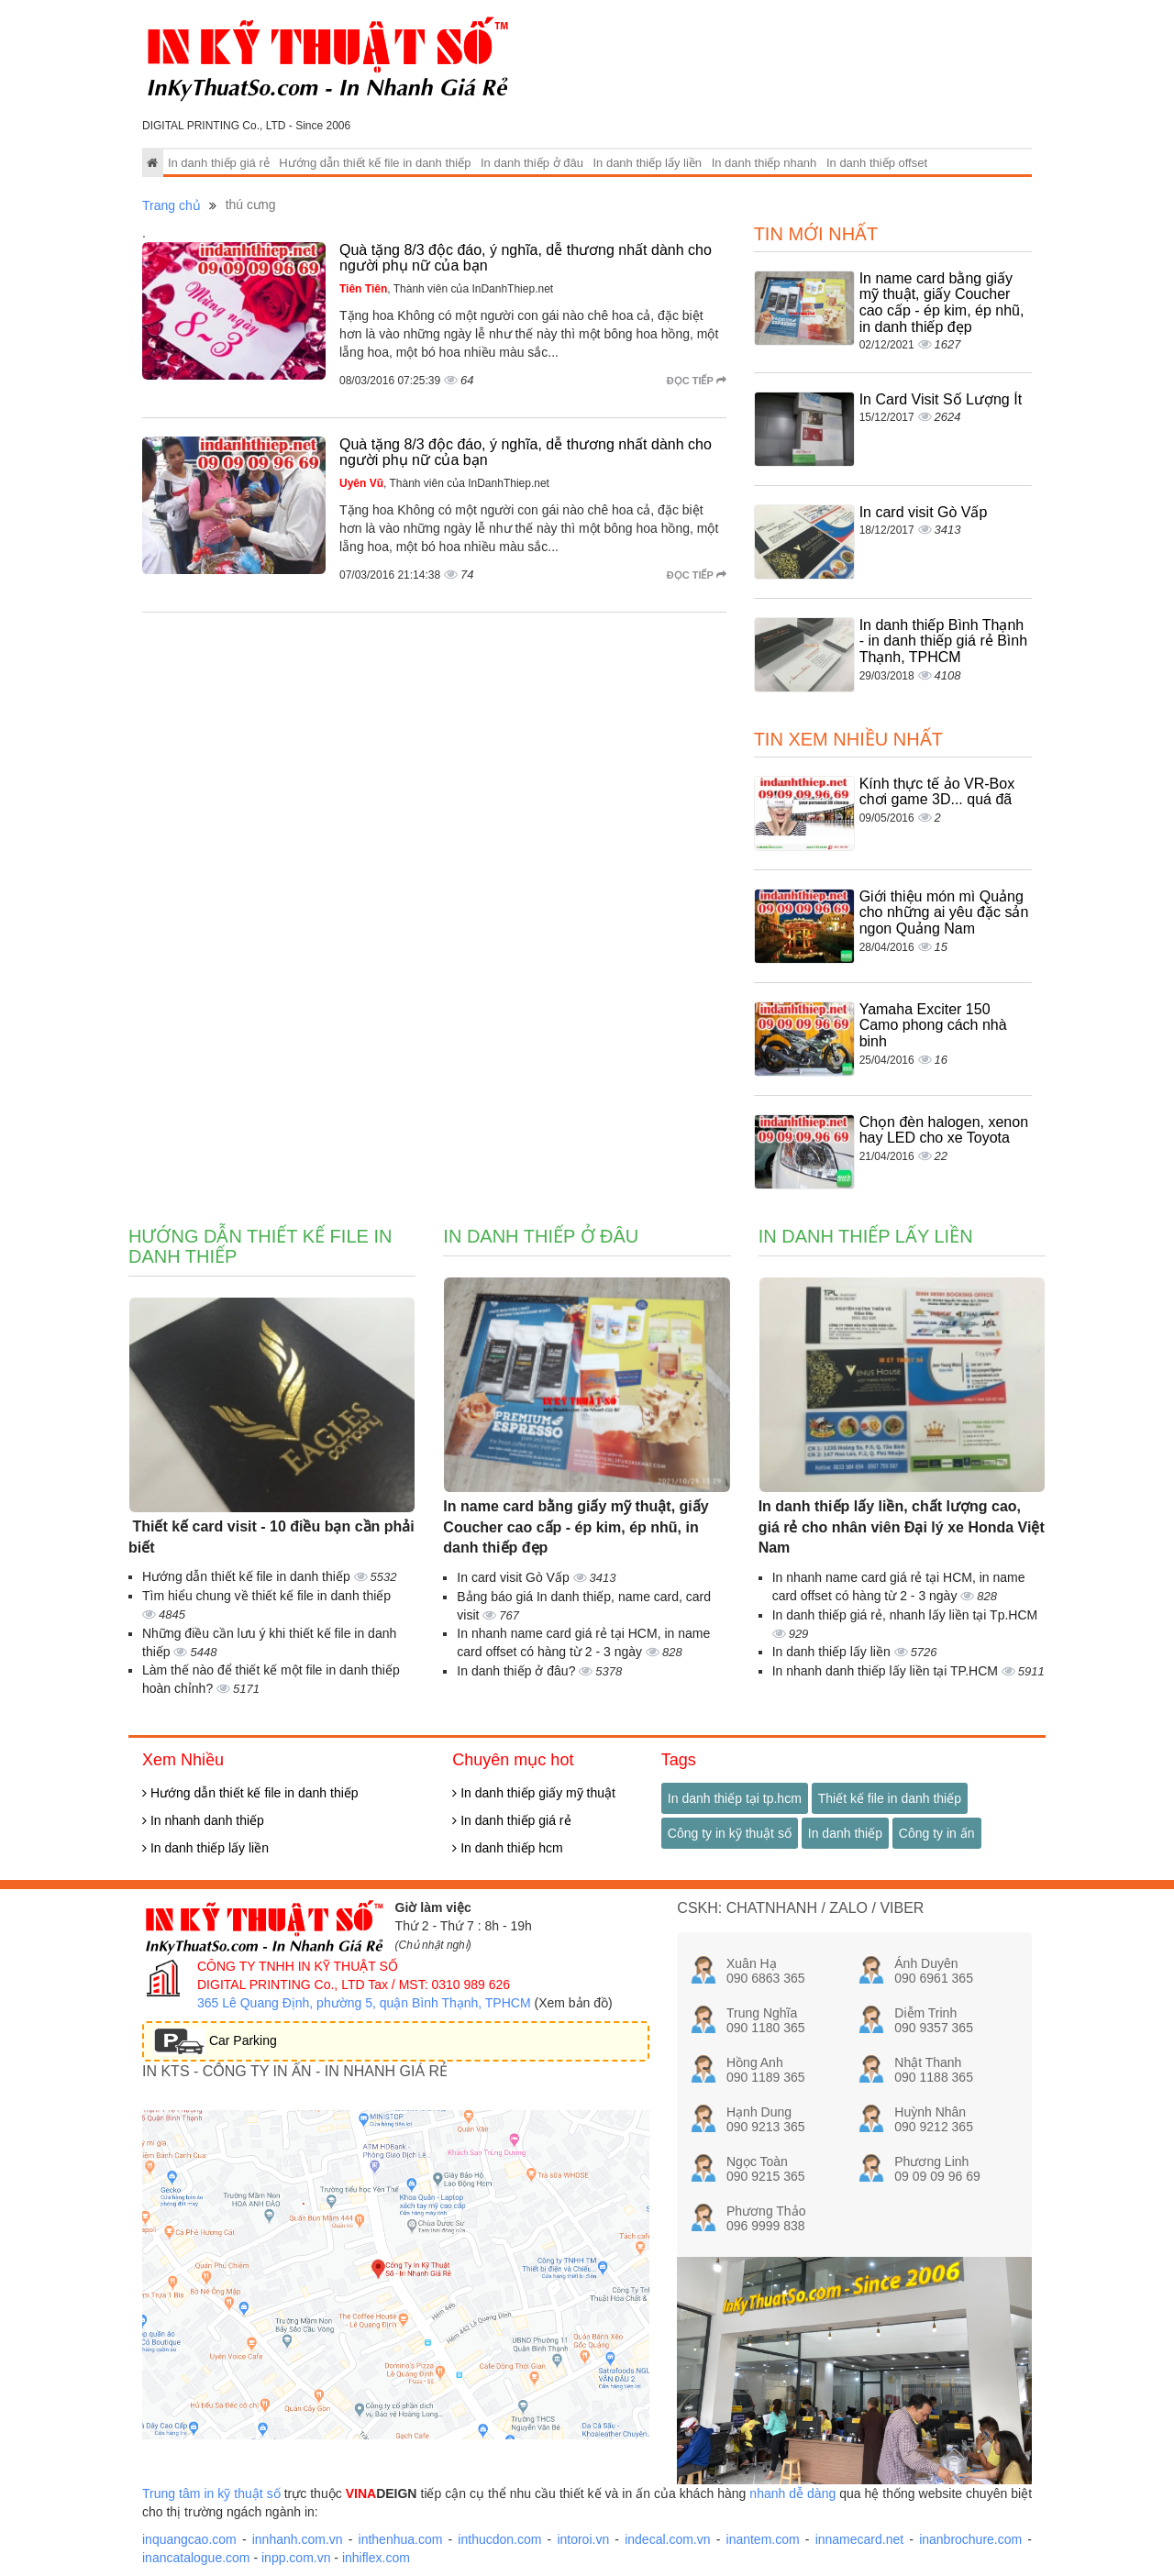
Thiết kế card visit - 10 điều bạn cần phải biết (271, 1537)
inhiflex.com (376, 2557)
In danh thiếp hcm (507, 1848)
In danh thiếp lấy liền (647, 163)
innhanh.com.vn (297, 2539)
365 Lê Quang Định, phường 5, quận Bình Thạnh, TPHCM (364, 2003)
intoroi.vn (583, 2539)
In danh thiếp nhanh (764, 163)
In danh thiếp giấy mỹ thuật (533, 1793)
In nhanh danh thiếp (203, 1820)
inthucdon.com (499, 2539)
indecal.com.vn (667, 2539)
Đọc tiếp (696, 380)
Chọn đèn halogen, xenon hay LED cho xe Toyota (943, 1130)
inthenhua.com (401, 2539)
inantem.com (763, 2539)
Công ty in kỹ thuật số (730, 1833)
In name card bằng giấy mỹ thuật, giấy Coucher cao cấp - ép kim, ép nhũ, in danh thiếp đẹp (941, 303)
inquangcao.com (189, 2539)
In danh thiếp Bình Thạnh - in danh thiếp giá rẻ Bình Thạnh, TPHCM (943, 641)
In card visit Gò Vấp (923, 512)
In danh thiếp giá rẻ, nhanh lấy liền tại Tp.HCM (905, 1615)
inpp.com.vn (295, 2557)
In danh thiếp (845, 1833)
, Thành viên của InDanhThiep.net (446, 288)
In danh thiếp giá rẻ (219, 163)
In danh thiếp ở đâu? (518, 1671)
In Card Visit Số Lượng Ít (940, 399)
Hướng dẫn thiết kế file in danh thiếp (375, 163)
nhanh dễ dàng (792, 2493)
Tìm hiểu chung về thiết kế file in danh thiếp (266, 1595)
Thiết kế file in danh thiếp (889, 1798)
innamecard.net (859, 2539)
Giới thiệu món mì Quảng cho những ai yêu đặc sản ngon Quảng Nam (944, 912)
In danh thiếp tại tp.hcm (735, 1798)
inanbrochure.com (970, 2539)
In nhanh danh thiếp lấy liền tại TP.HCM (887, 1671)
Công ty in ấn (937, 1833)
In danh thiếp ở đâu (532, 163)
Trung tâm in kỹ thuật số (211, 2493)
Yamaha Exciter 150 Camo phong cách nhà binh (933, 1025)
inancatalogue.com (196, 2557)
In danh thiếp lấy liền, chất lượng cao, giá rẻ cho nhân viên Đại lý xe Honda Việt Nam (902, 1527)
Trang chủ (171, 205)
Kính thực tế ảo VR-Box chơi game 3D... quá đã (937, 792)
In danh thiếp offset (876, 163)
